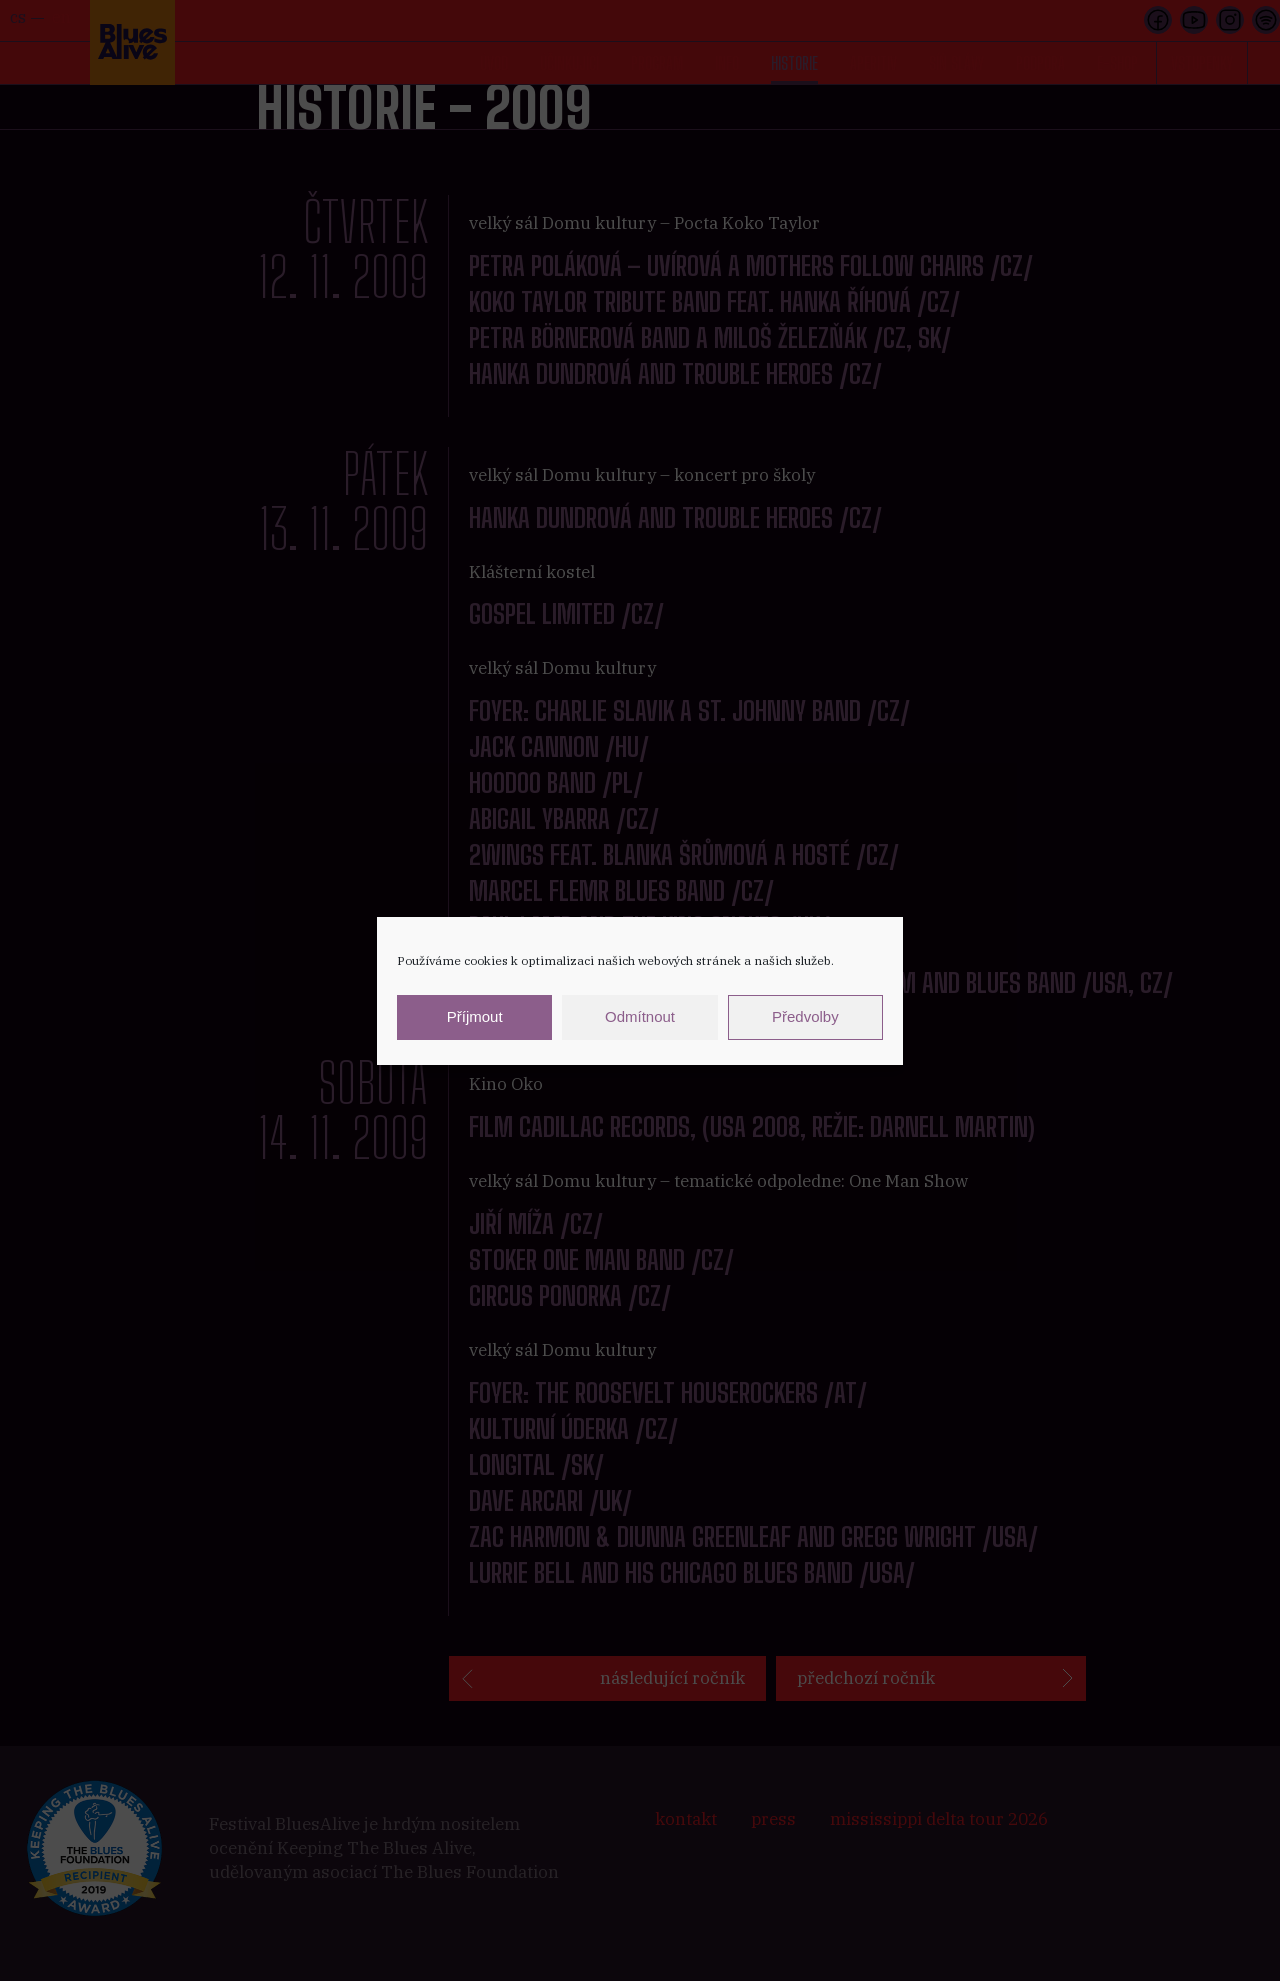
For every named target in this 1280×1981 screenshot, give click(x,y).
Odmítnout (640, 1016)
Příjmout (475, 1016)
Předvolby (805, 1016)
